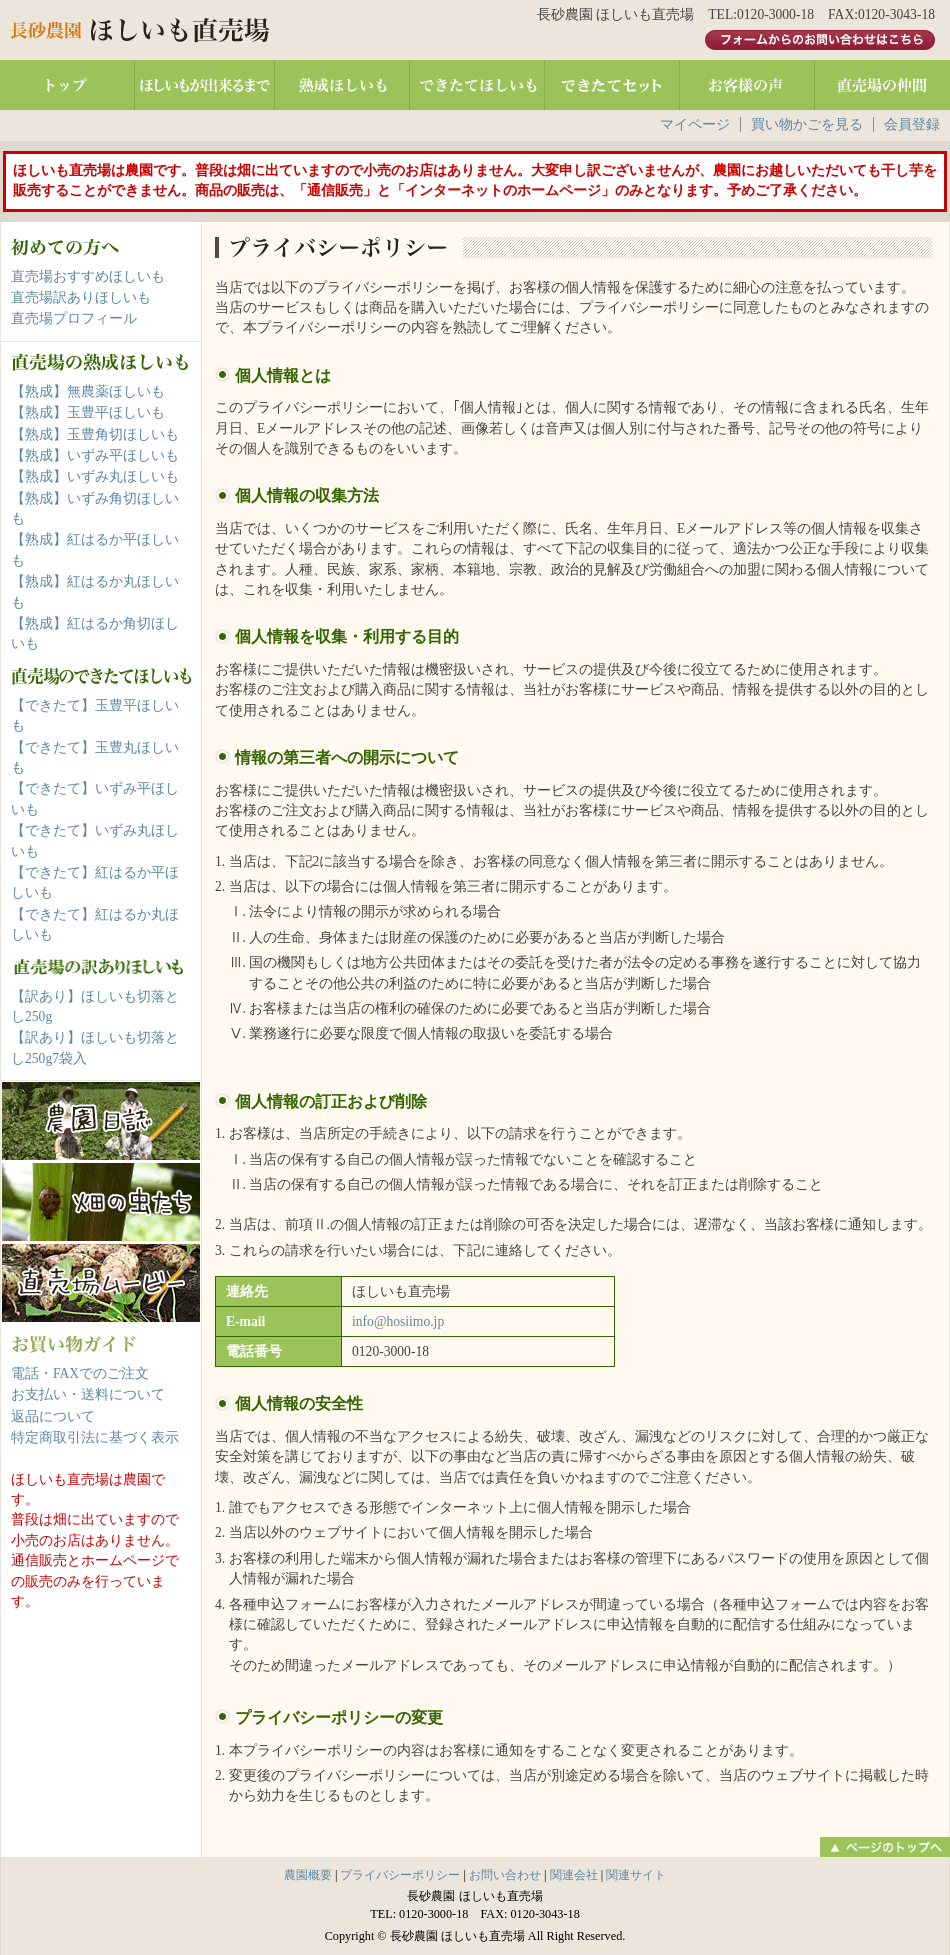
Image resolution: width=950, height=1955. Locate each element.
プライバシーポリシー (400, 1875)
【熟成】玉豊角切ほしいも (95, 434)
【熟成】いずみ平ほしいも (95, 455)
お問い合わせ (505, 1875)
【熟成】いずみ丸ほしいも (95, 476)
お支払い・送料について (88, 1394)
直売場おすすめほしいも (88, 276)
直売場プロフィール (74, 318)
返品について (53, 1416)
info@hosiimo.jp (398, 1321)
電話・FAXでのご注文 (80, 1373)
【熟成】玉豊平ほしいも (88, 412)
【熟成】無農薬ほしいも (88, 391)
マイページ (695, 124)
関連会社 (574, 1875)
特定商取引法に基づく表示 (95, 1437)
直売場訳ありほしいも (81, 297)
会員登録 (912, 124)
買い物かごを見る (807, 124)
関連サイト (636, 1875)
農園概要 (308, 1875)
